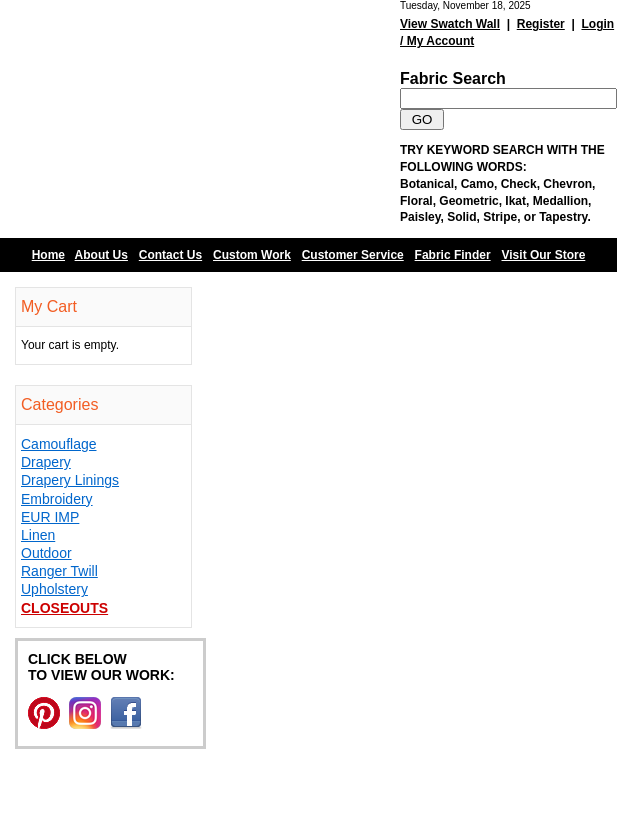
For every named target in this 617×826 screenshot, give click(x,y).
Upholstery (54, 589)
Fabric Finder (453, 255)
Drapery (46, 462)
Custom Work (252, 255)
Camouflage (59, 444)
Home (48, 255)
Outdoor (46, 553)
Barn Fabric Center (200, 119)
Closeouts (64, 608)
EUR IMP (50, 517)
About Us (101, 255)
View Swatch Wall (450, 24)
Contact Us (170, 255)
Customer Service (353, 255)
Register (541, 24)
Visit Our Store (544, 255)
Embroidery (57, 499)
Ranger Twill (59, 571)
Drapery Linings (70, 480)
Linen (38, 535)
